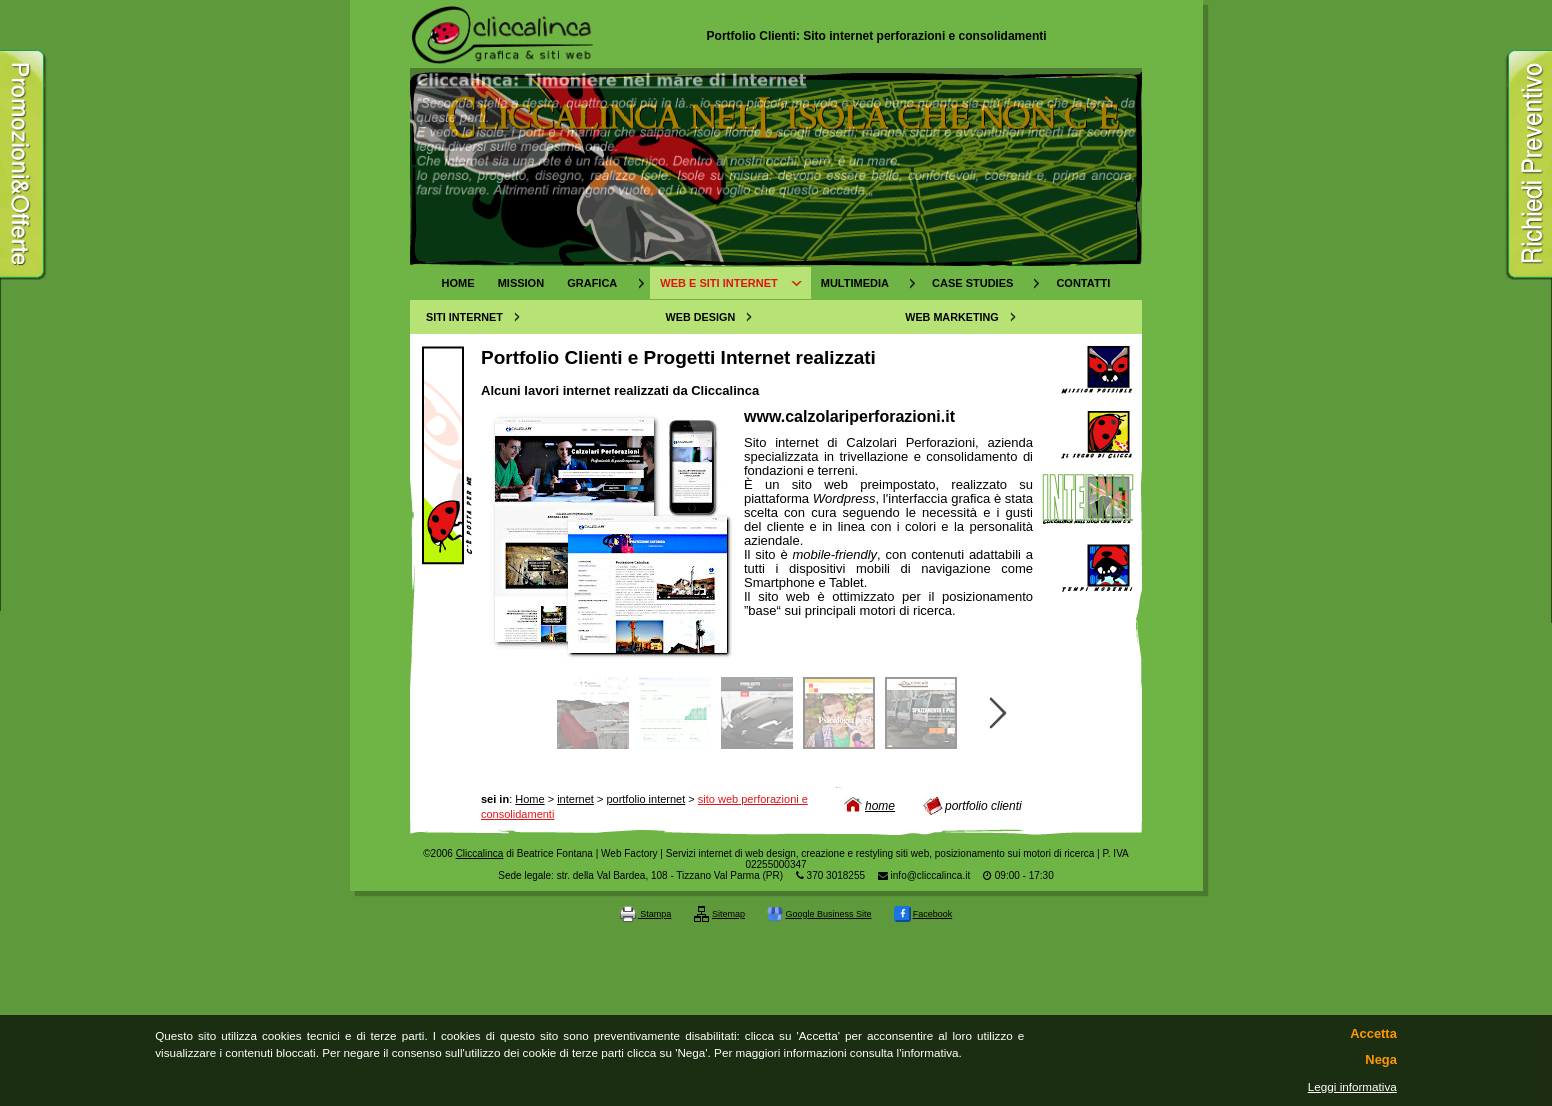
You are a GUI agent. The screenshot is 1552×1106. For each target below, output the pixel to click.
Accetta (1373, 1034)
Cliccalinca (480, 853)
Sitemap (719, 914)
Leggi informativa (1352, 1086)
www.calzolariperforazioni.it (849, 416)
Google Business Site (819, 914)
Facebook (923, 914)
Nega (1380, 1060)
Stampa (646, 914)
